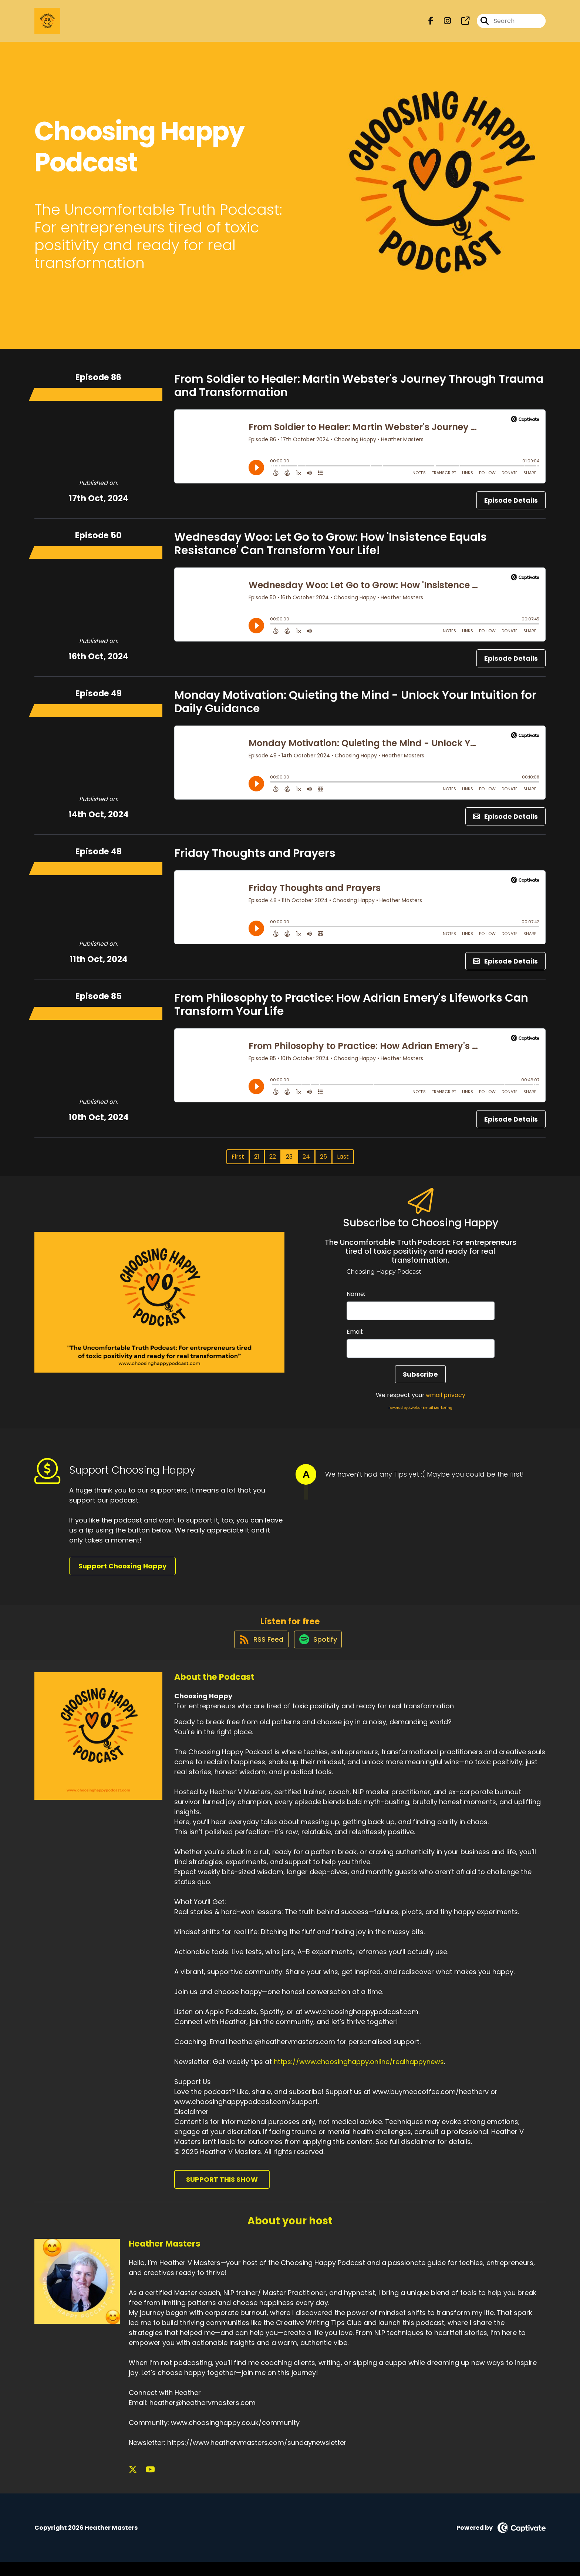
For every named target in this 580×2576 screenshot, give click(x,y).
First (238, 1163)
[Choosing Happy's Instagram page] (443, 24)
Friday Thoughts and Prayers (254, 859)
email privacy (445, 1401)
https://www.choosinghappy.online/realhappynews (359, 2075)
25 (323, 1163)
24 (306, 1163)
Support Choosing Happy (122, 1572)
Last (343, 1163)
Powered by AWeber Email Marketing (420, 1414)
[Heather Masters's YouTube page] (143, 2483)
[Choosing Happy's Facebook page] (431, 24)
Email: (355, 1338)
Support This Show (222, 2193)
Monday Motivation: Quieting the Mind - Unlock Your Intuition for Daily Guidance (355, 708)
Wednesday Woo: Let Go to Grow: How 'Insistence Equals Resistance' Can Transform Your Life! (330, 550)
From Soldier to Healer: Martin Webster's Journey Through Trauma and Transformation (358, 392)
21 (256, 1163)
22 (272, 1163)
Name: (356, 1300)
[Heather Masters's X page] (133, 2483)
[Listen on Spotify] (318, 1653)
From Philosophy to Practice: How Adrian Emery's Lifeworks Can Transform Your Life (351, 1010)
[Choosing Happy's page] (460, 24)
